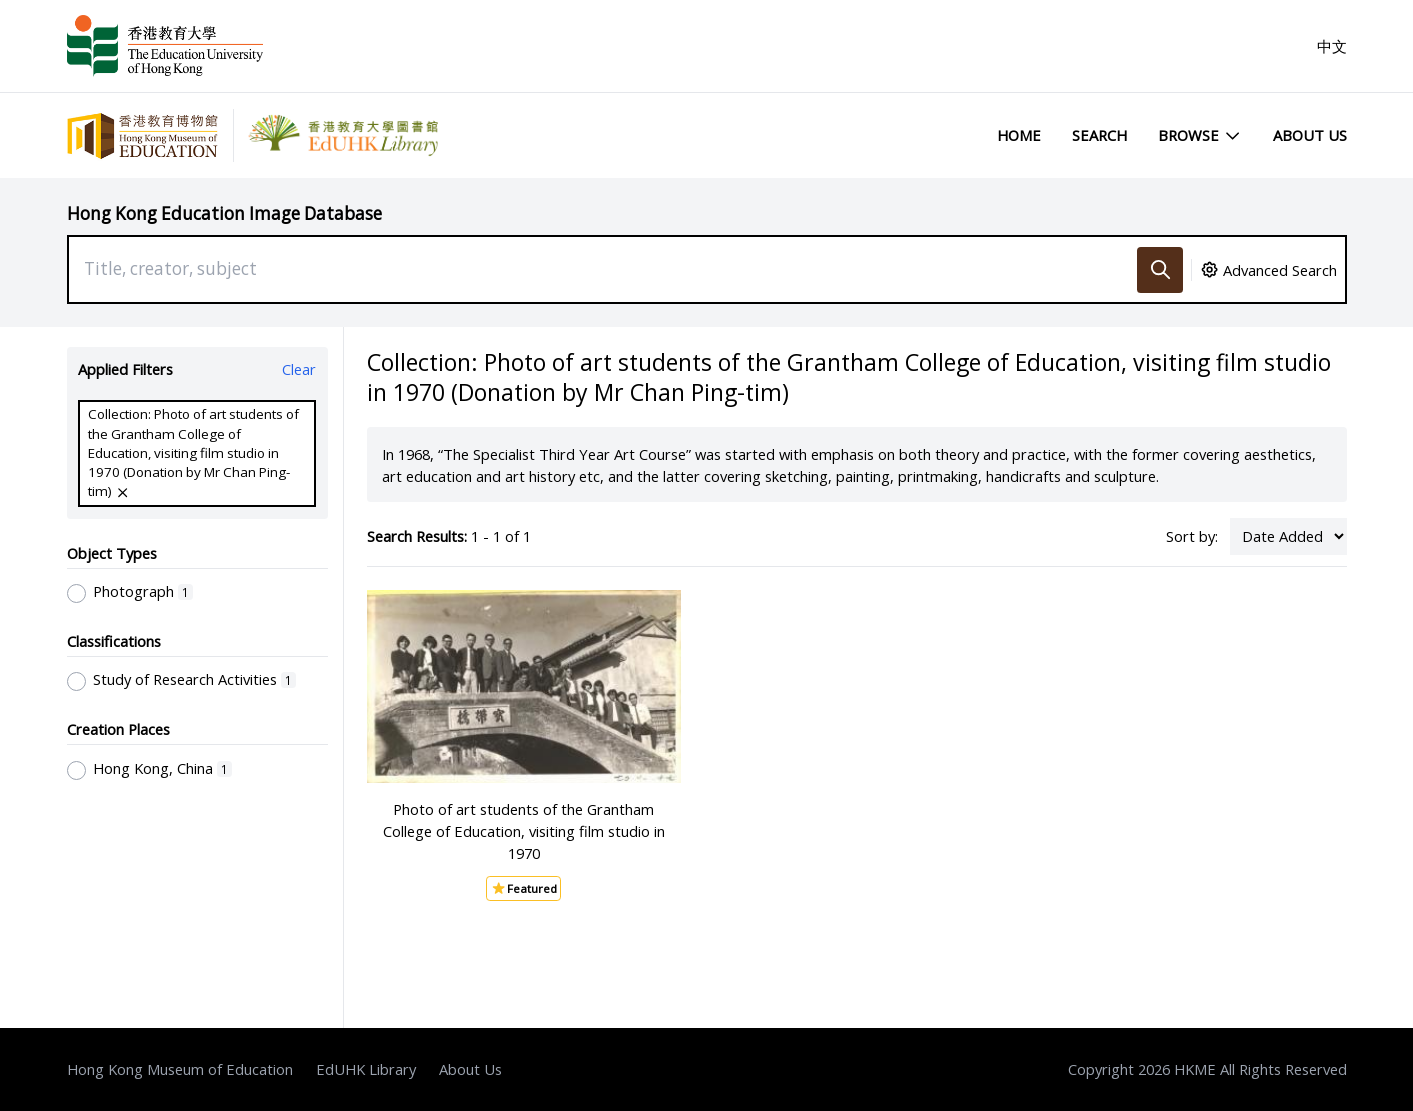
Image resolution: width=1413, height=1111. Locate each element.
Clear (299, 369)
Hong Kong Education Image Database (224, 213)
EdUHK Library (366, 1069)
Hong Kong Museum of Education (180, 1069)
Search (1099, 135)
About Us (1310, 135)
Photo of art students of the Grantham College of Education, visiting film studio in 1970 (524, 831)
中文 (1332, 46)
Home (1019, 135)
